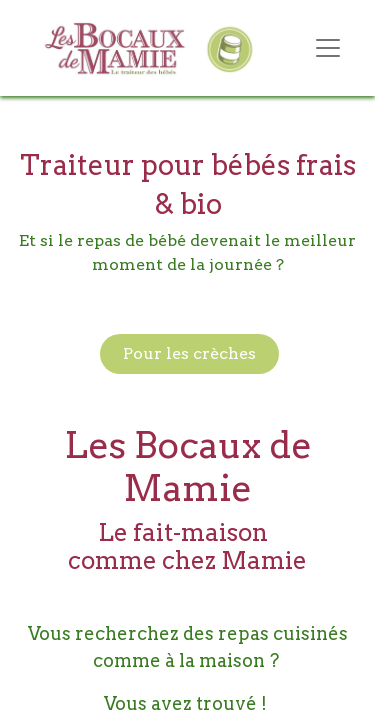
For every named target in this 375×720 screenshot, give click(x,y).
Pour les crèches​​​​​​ (189, 353)
